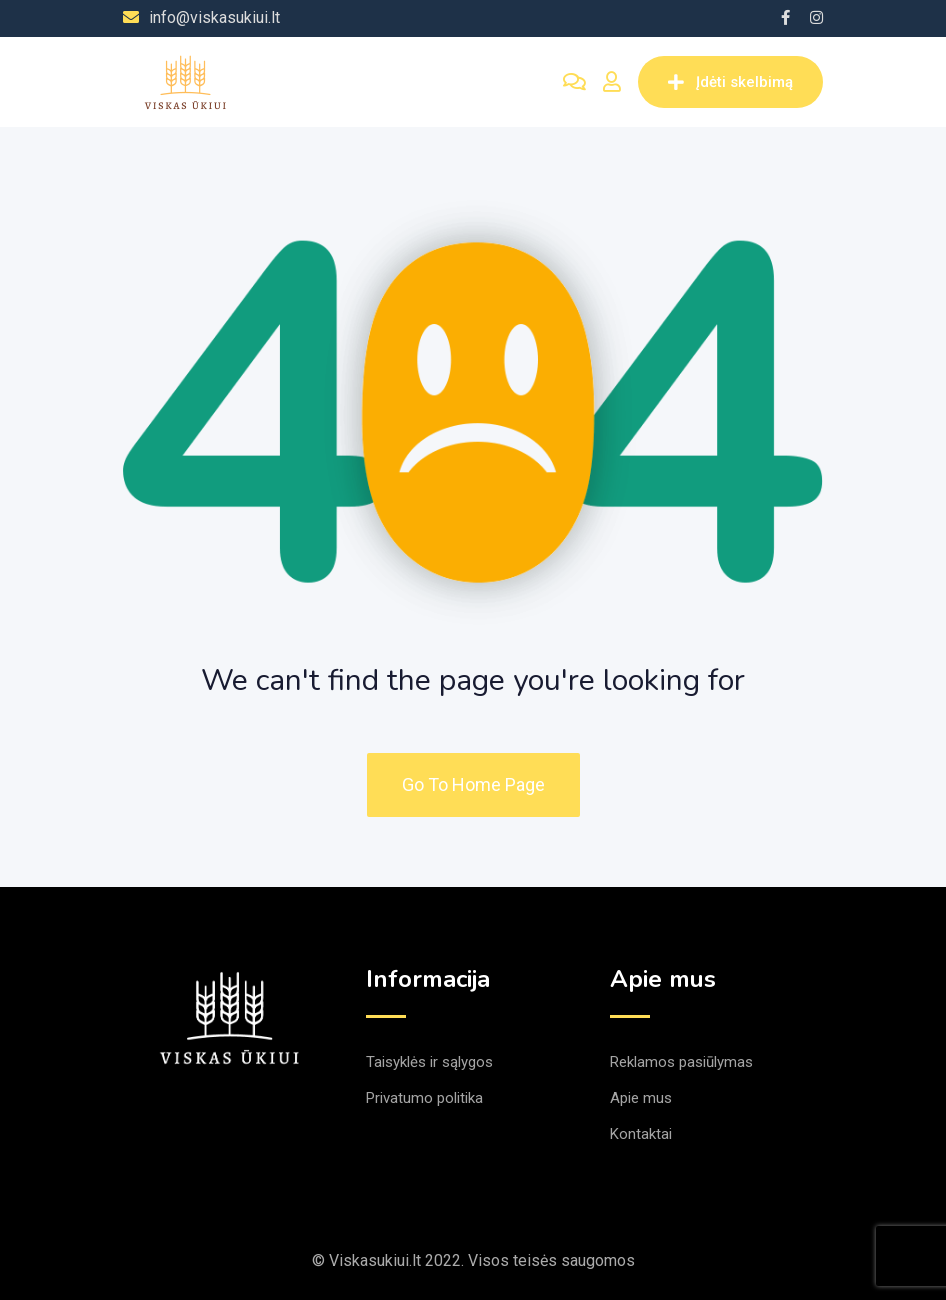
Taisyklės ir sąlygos (429, 1062)
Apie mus (641, 1098)
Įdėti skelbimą (730, 82)
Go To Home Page (473, 784)
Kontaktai (641, 1134)
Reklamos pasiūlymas (681, 1062)
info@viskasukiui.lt (214, 17)
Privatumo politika (424, 1098)
